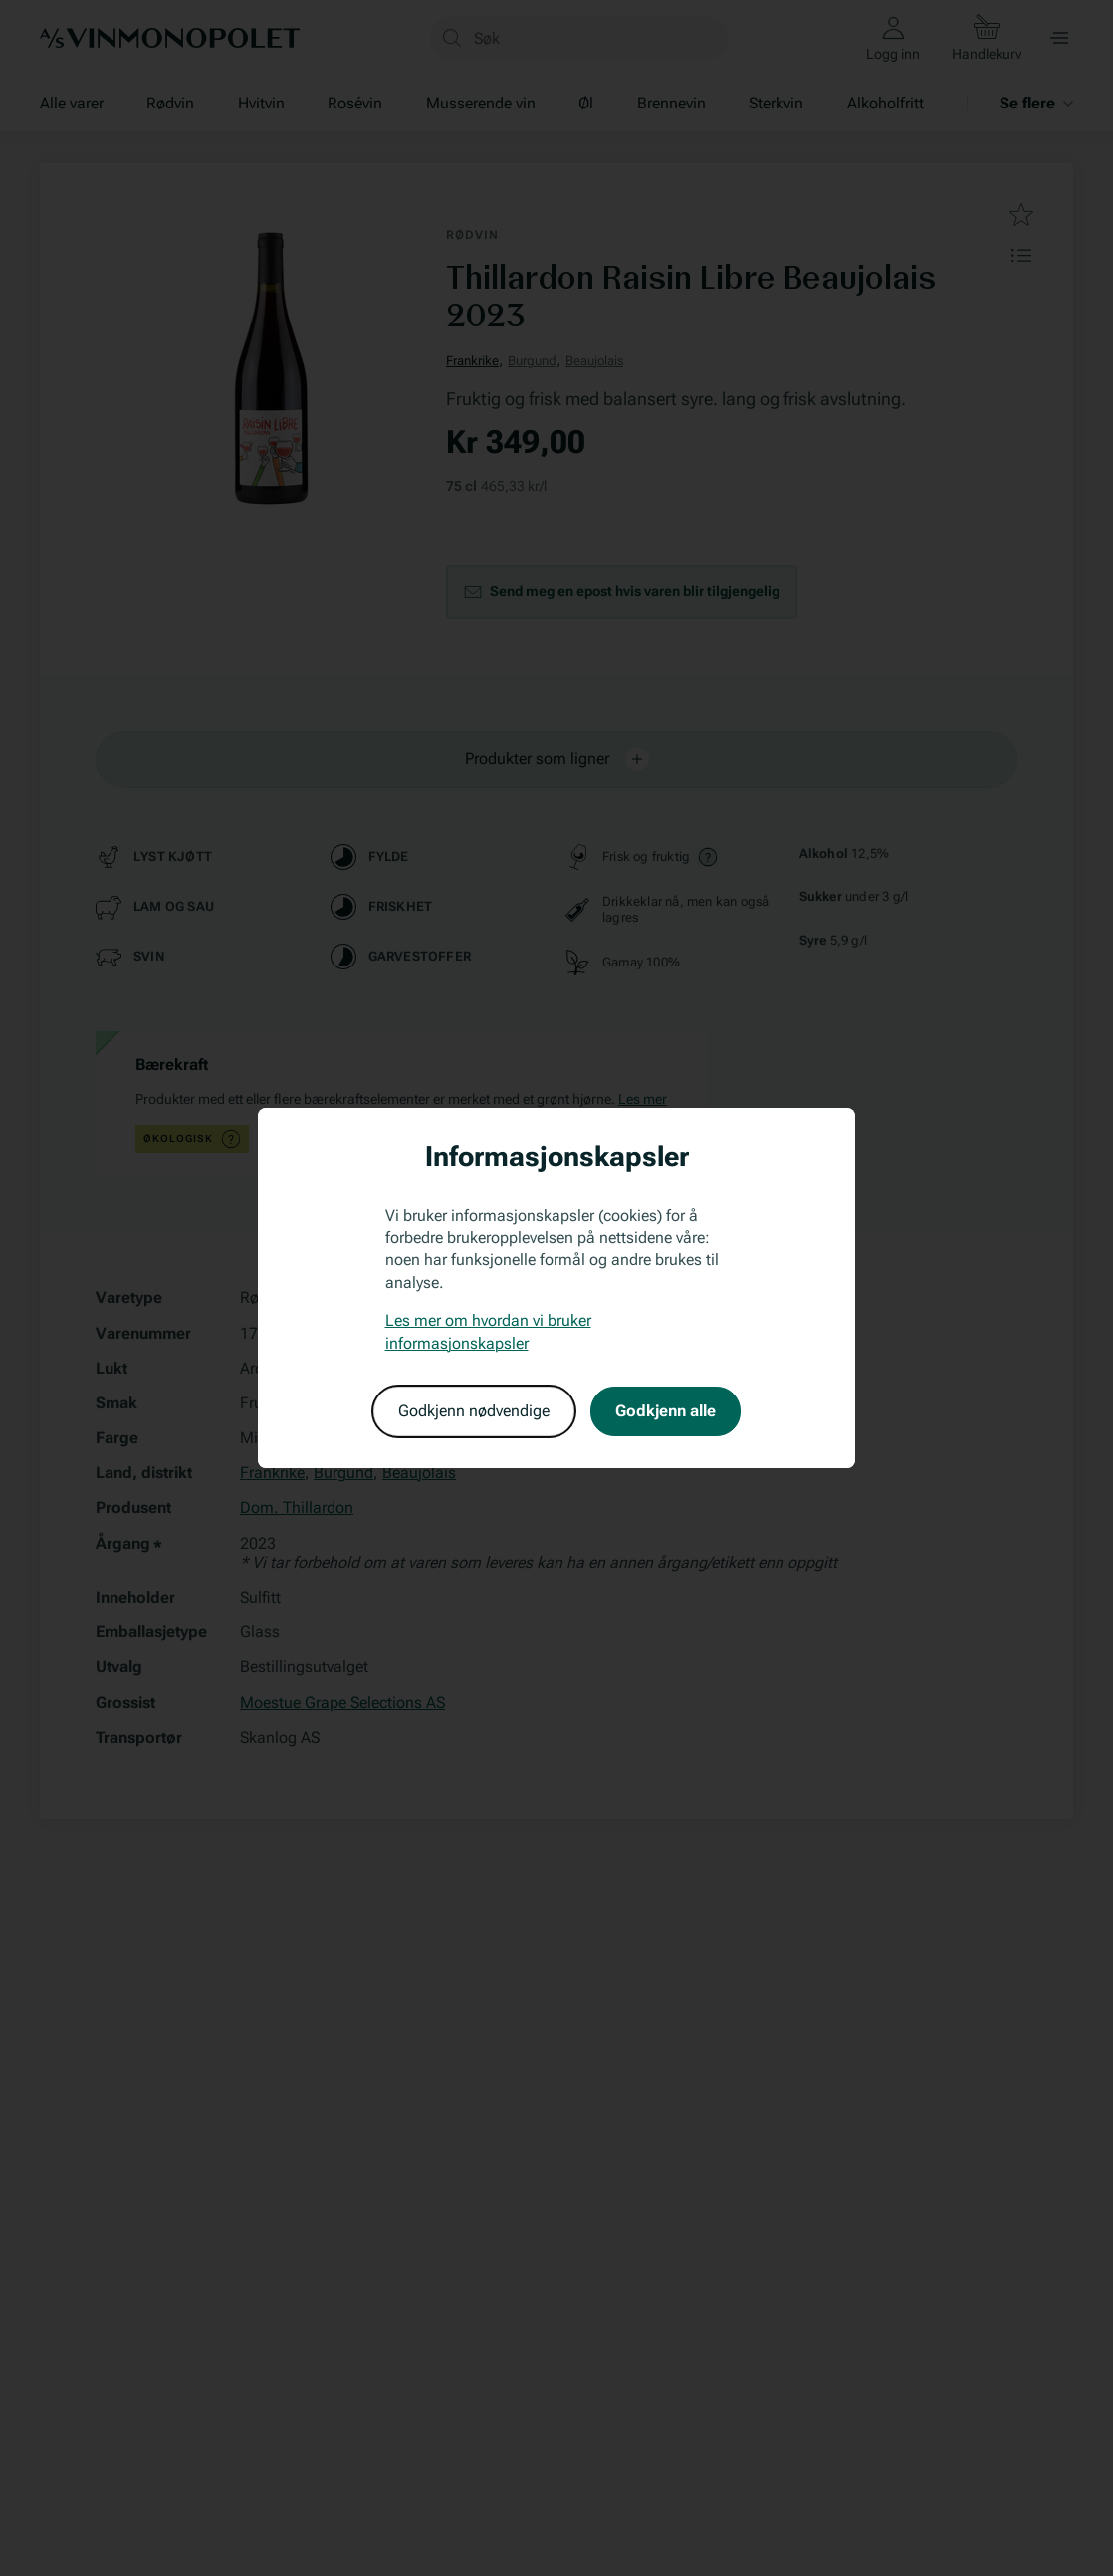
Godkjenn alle (665, 1410)
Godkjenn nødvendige (474, 1410)
